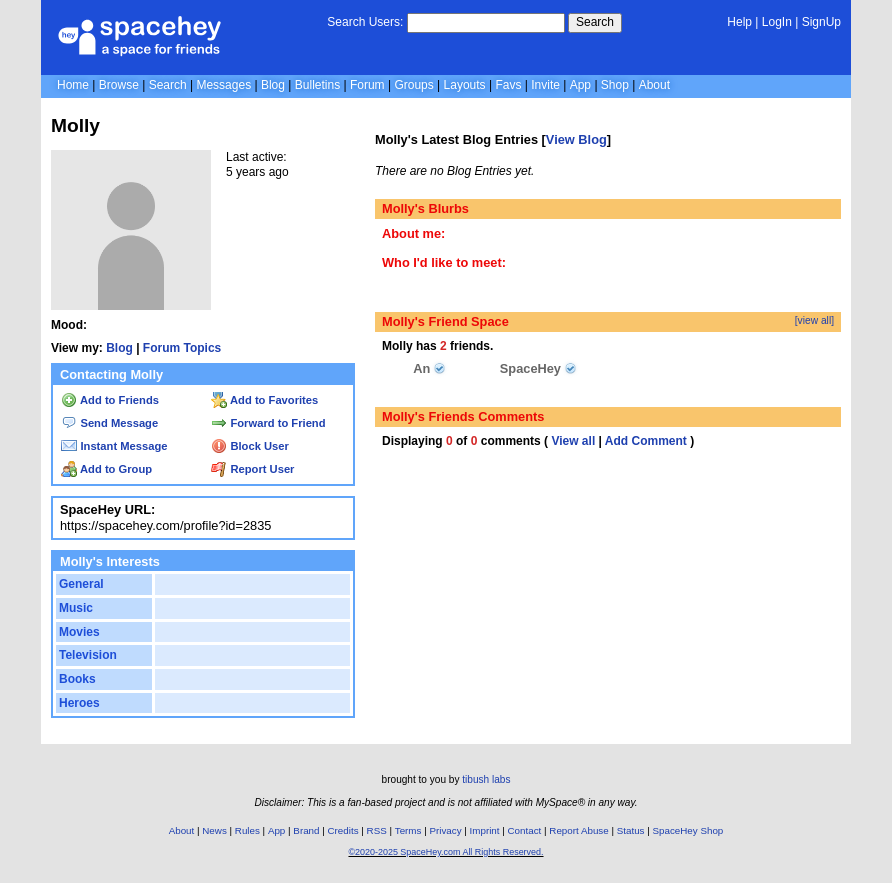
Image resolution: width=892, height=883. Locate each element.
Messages (223, 85)
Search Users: (365, 22)
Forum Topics (182, 348)
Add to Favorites (264, 400)
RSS (377, 830)
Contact (525, 830)
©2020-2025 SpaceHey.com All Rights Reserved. (445, 852)
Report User (252, 469)
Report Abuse (578, 830)
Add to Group (106, 469)
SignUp (821, 22)
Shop (615, 85)
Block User (250, 446)
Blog (273, 85)
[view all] (814, 320)
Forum (367, 85)
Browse (119, 85)
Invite (545, 85)
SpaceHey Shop (688, 830)
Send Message (109, 423)
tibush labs (486, 779)
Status (631, 830)
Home (73, 85)
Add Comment (646, 441)
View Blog (576, 139)
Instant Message (114, 446)
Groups (413, 85)
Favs (508, 85)
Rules (247, 830)
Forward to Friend (268, 423)
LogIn (777, 22)
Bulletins (317, 85)
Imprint (485, 830)
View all (573, 441)
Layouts (465, 85)
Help (739, 22)
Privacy (445, 830)
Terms (408, 830)
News (214, 830)
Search (595, 22)
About (654, 85)
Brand (306, 830)
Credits (343, 830)
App (580, 85)
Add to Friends (110, 400)
